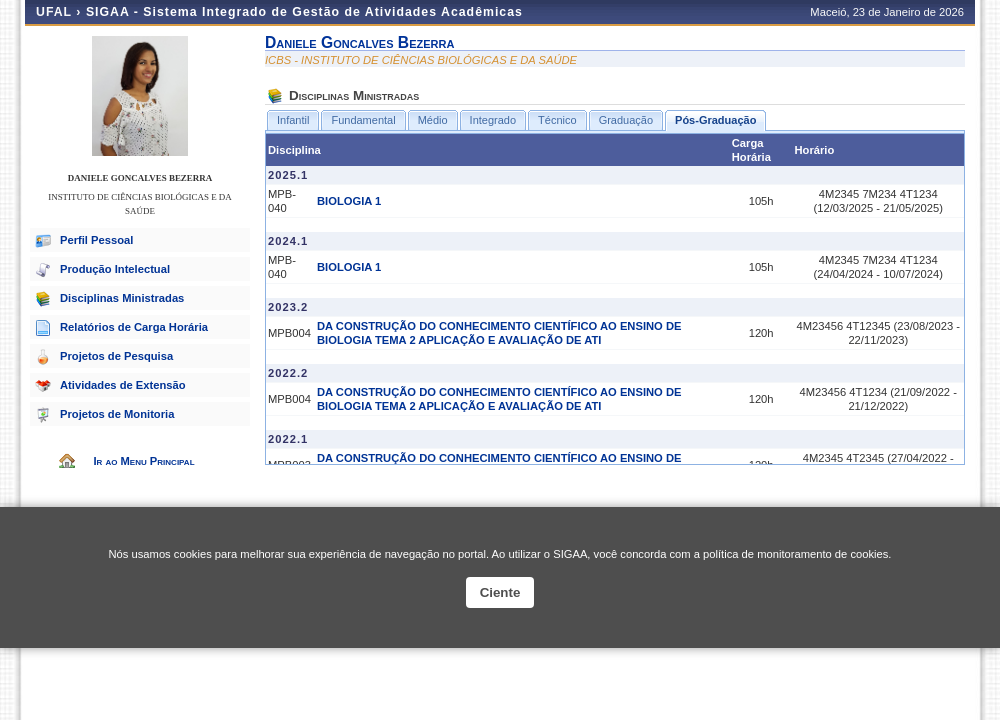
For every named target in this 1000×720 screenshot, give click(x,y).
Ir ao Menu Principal (143, 461)
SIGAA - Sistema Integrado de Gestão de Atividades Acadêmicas (304, 12)
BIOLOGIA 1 (349, 201)
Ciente (500, 592)
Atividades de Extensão (123, 385)
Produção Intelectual (115, 269)
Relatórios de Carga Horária (134, 327)
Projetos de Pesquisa (116, 356)
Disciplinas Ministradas (122, 298)
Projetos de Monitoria (117, 414)
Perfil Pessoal (96, 240)
